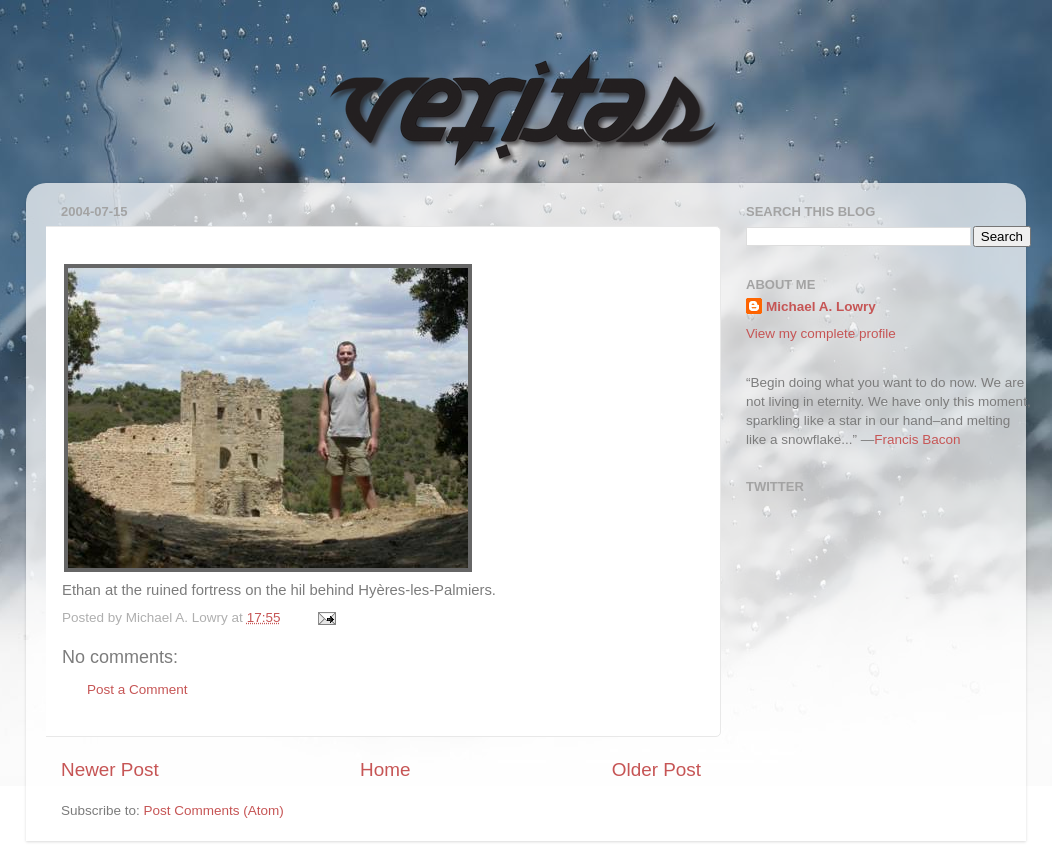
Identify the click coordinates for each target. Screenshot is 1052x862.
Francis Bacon (917, 439)
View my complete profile (821, 333)
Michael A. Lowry (821, 306)
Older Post (656, 769)
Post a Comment (137, 689)
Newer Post (110, 769)
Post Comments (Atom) (214, 810)
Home (385, 769)
